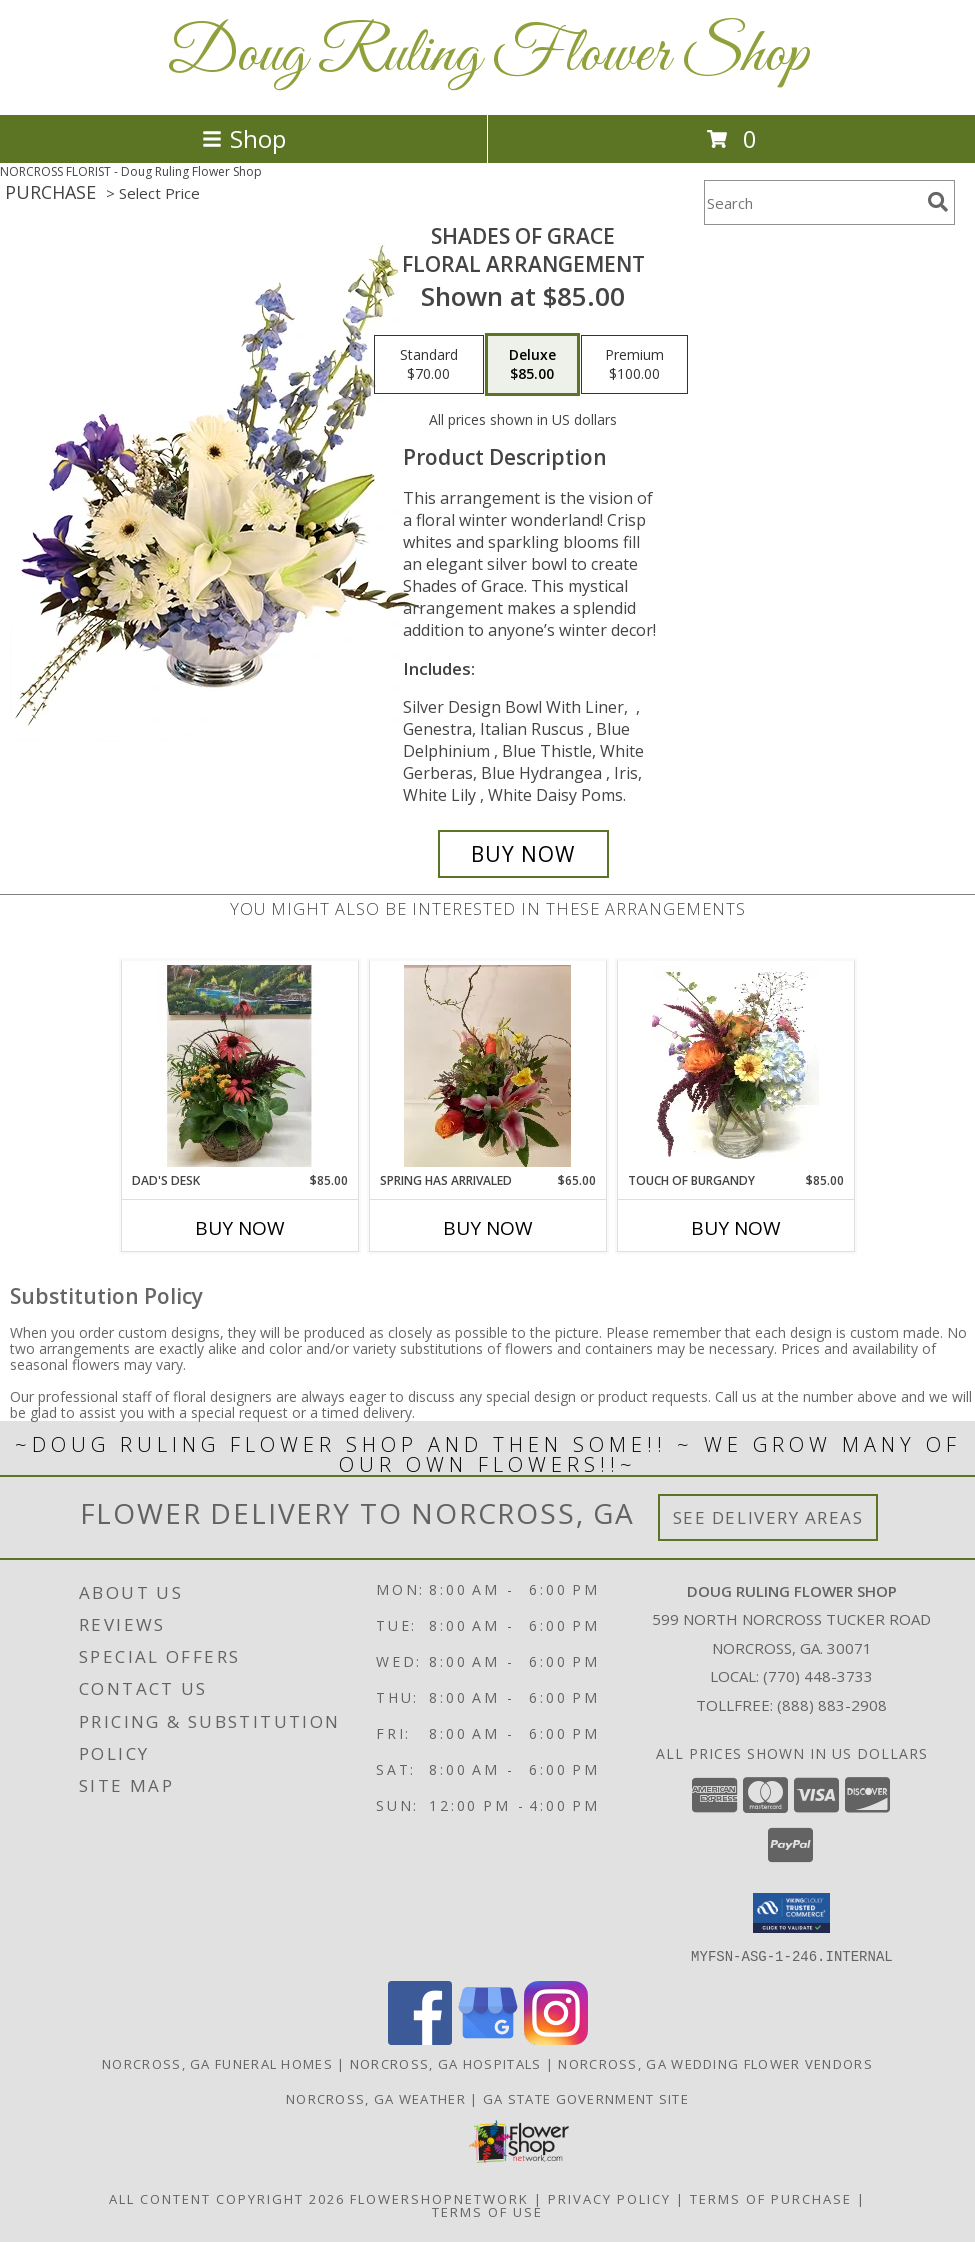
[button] (791, 1913)
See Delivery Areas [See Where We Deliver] (768, 1517)
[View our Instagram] (556, 2038)
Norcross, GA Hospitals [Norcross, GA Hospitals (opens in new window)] (446, 2063)
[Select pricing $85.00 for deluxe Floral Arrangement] (532, 365)
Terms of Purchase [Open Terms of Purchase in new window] (771, 2198)
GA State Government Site (586, 2098)
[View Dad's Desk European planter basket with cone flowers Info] (239, 1066)
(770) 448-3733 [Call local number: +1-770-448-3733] (818, 1676)
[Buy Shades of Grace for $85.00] (523, 854)
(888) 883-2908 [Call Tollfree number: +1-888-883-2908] (832, 1705)
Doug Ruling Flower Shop (488, 55)
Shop (244, 138)
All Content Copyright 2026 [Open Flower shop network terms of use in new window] (227, 2198)
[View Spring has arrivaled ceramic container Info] (487, 1066)
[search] (938, 202)
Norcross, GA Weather (376, 2098)
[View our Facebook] (420, 2038)
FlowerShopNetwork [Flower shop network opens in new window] (439, 2198)
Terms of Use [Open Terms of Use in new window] (487, 2211)
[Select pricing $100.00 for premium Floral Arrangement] (634, 365)
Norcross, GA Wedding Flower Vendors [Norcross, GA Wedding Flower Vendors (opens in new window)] (715, 2063)
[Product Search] (812, 202)
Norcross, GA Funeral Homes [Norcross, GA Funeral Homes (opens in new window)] (217, 2063)
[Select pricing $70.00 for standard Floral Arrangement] (429, 365)
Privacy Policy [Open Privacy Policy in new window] (609, 2198)
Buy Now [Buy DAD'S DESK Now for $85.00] (240, 1228)
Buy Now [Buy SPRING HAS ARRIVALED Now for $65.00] (488, 1228)
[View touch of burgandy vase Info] (735, 1066)
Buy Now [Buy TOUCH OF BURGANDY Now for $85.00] (736, 1228)
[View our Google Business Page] (488, 2038)
